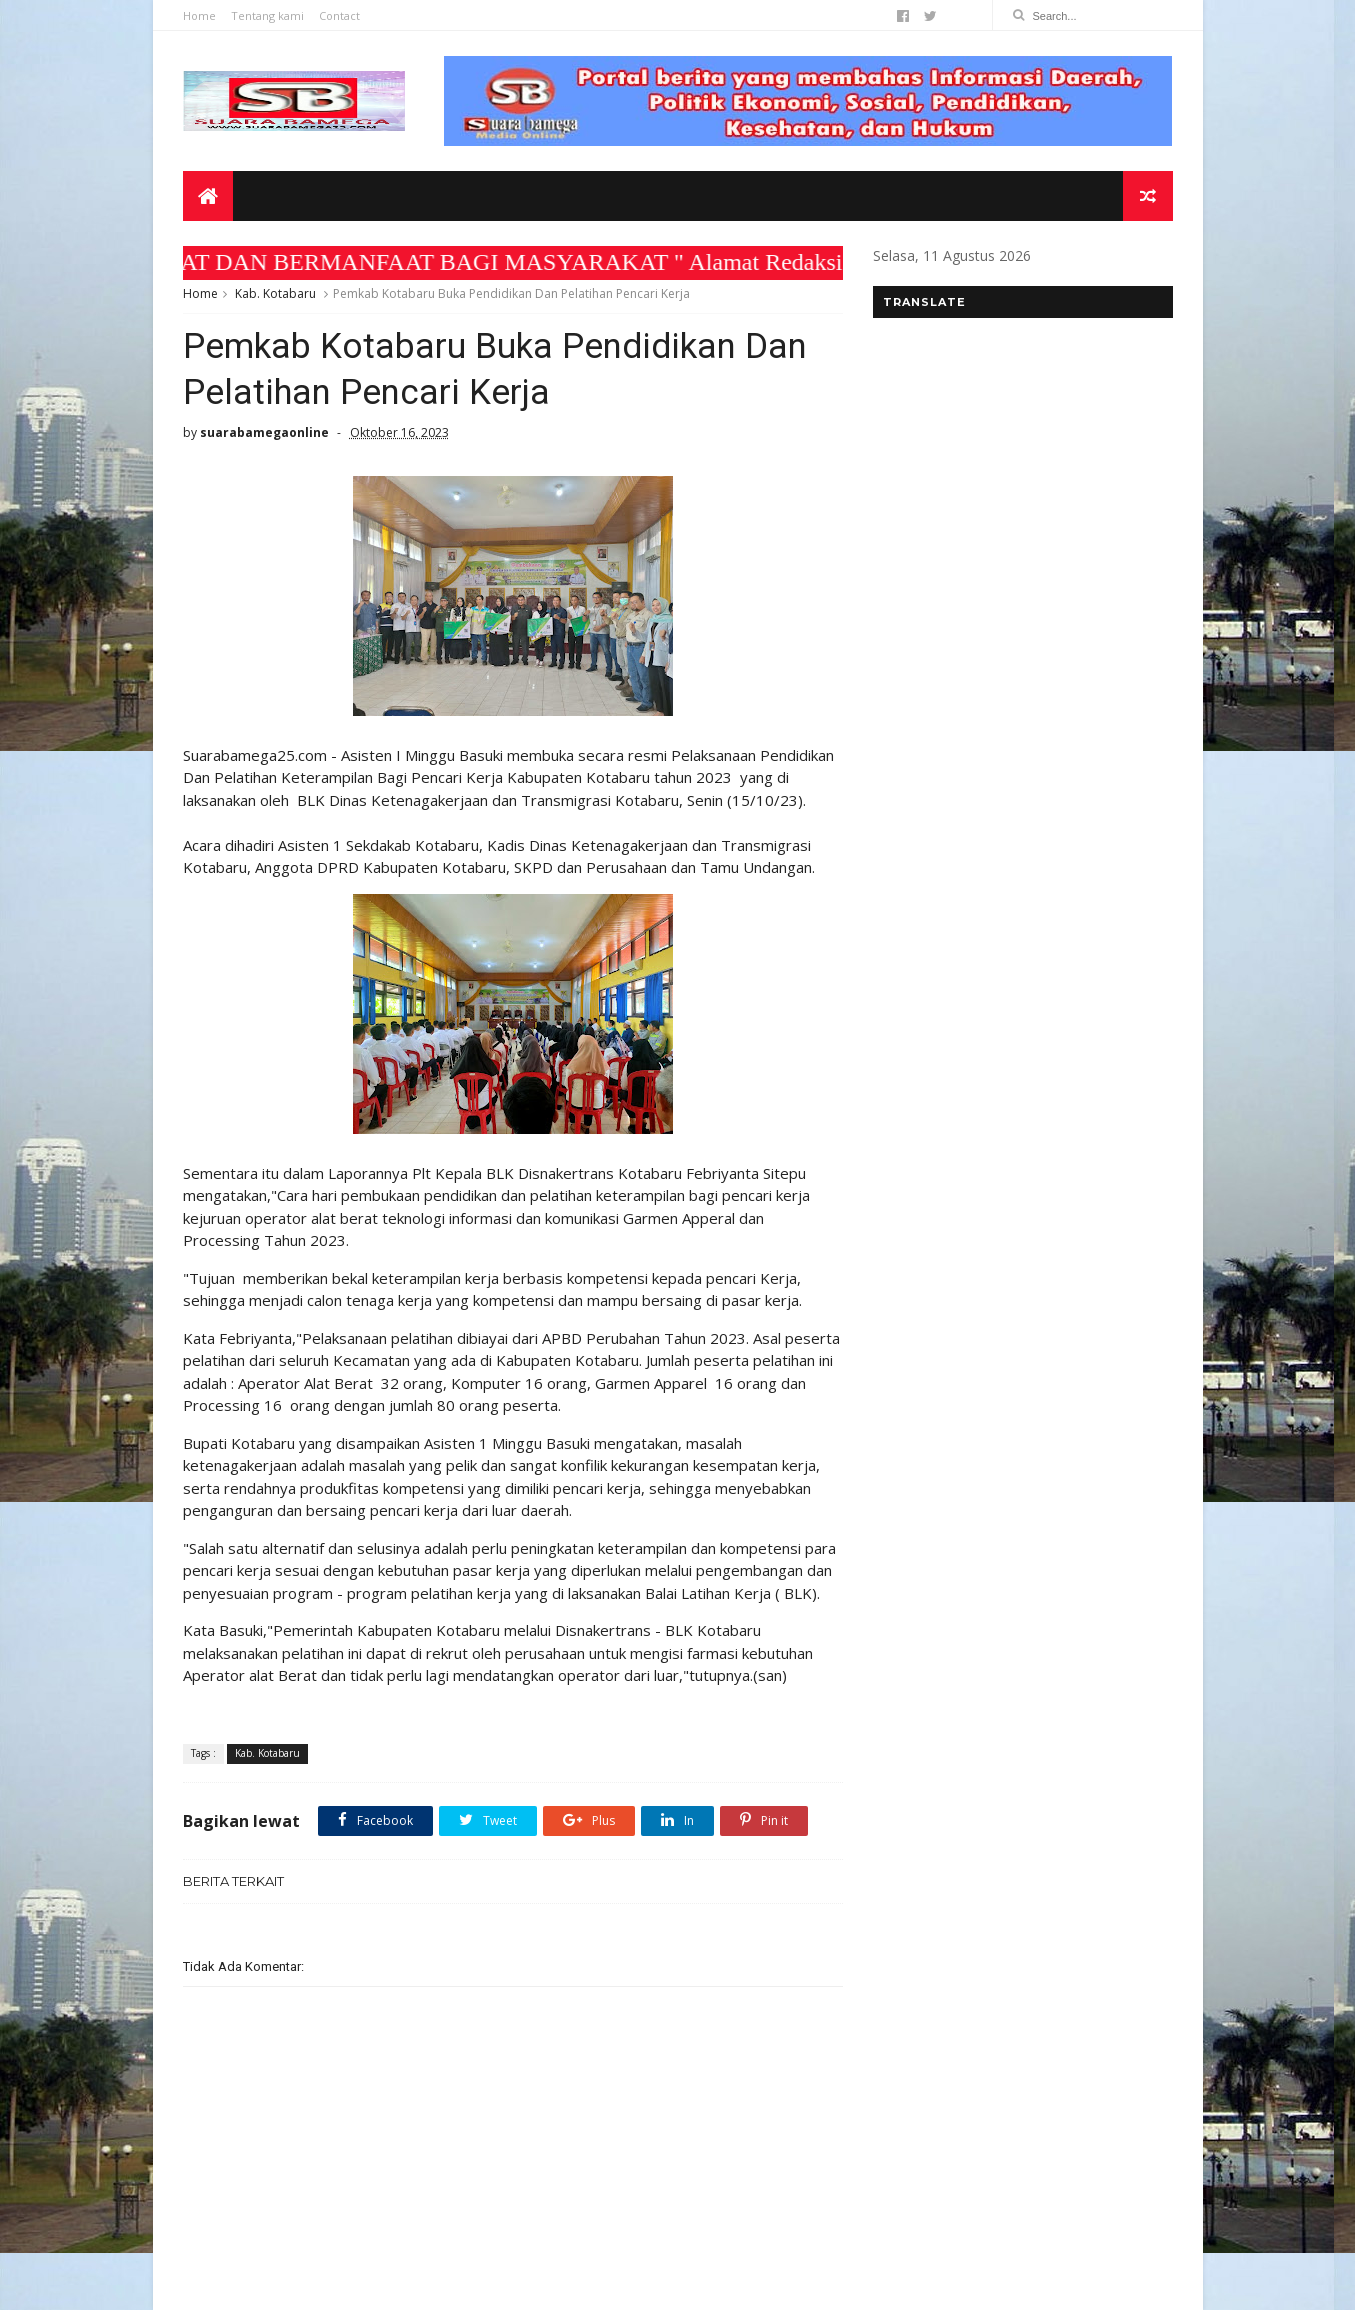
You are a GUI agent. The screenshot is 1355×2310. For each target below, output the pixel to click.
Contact (339, 15)
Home (199, 15)
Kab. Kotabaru (275, 293)
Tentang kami (267, 15)
